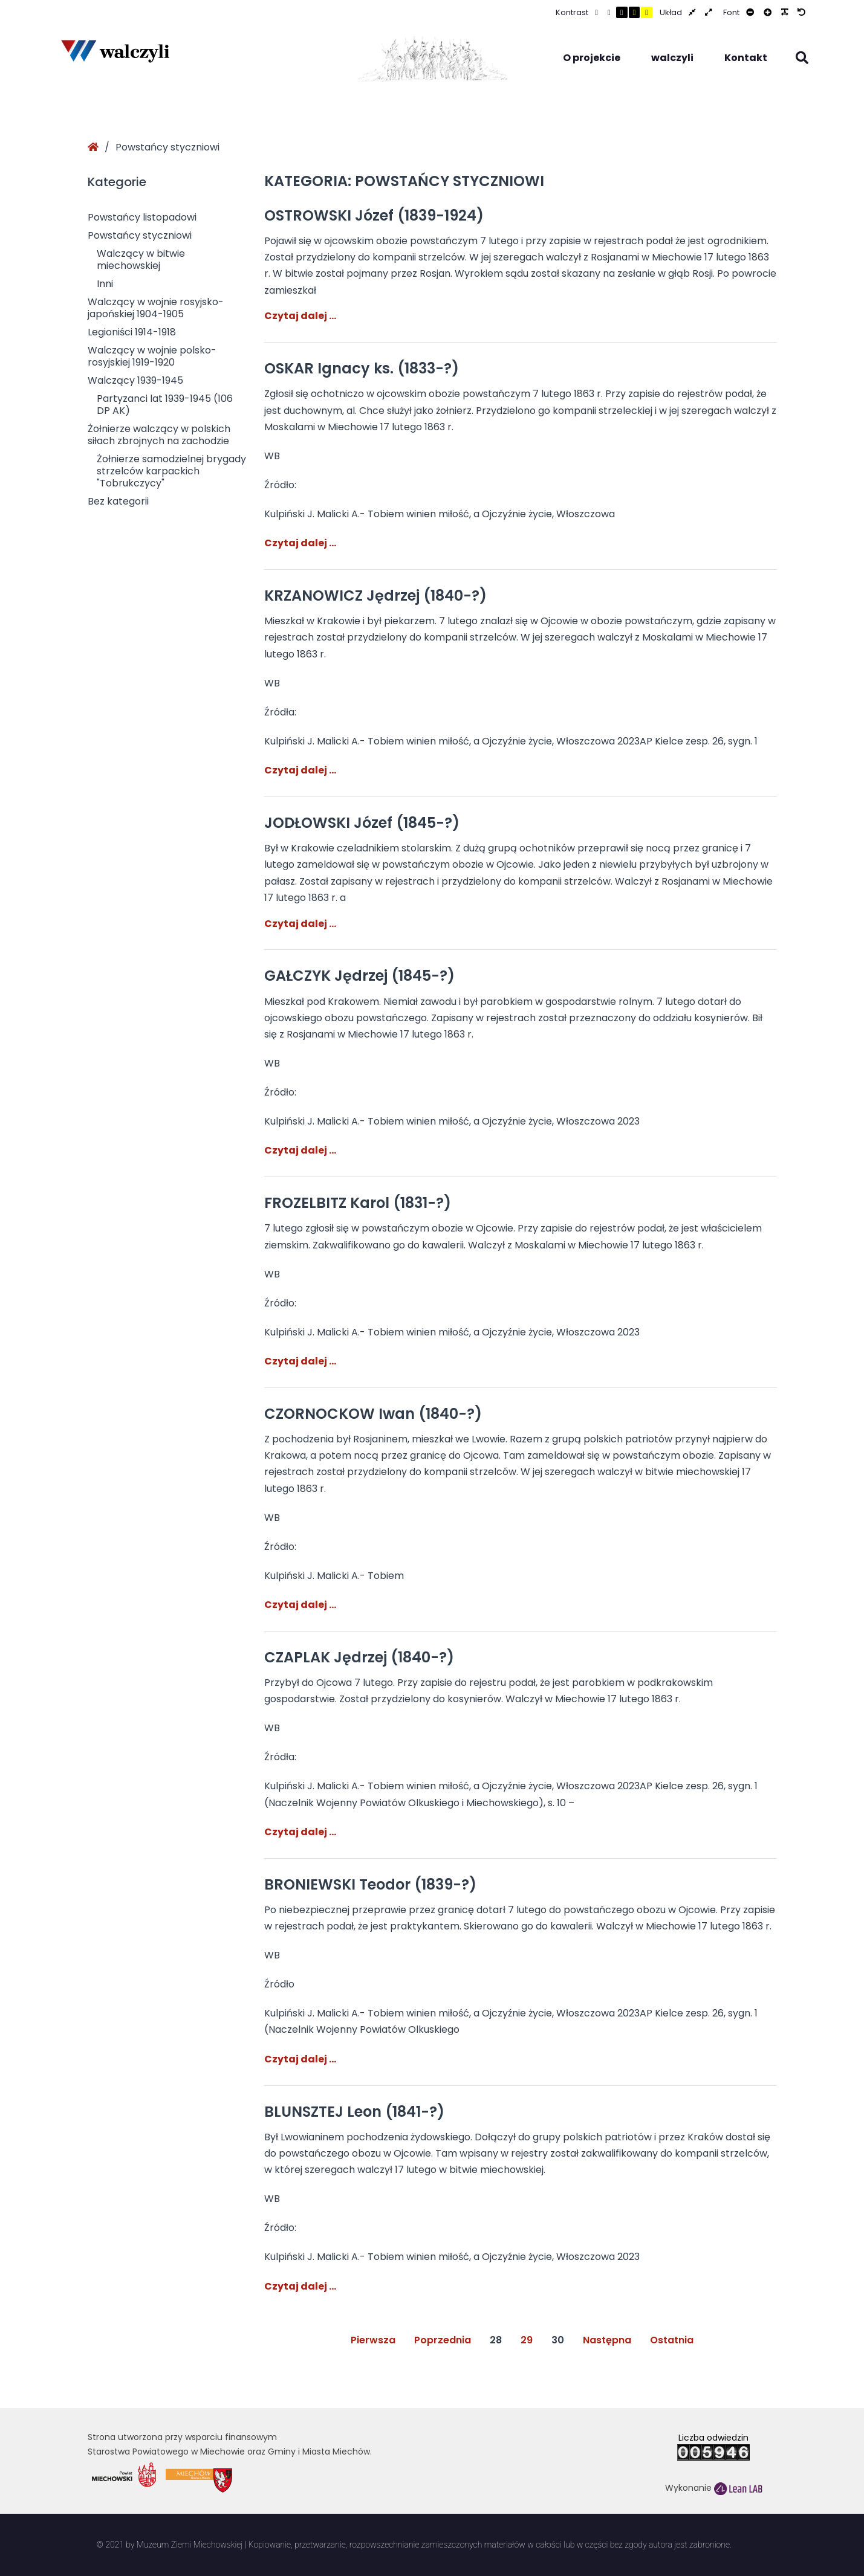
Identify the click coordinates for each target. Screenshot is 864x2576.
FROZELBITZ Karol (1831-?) (357, 1203)
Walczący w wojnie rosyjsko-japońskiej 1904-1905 (156, 308)
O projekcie (591, 58)
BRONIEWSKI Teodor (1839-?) (370, 1884)
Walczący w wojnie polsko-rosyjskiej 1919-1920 (152, 356)
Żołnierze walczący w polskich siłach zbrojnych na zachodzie (159, 435)
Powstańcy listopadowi (142, 217)
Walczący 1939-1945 (135, 380)
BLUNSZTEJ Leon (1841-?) (354, 2112)
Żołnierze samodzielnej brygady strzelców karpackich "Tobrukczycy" (171, 471)
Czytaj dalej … (300, 316)
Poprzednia (442, 2340)
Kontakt (745, 58)
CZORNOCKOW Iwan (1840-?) (373, 1414)
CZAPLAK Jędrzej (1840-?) (359, 1657)
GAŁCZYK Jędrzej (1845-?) (359, 976)
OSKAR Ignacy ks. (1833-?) (361, 368)
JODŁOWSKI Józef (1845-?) (362, 823)
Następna (607, 2340)
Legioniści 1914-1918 (132, 332)
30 (557, 2340)
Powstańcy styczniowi (140, 235)
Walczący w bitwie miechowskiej (141, 260)
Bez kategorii (118, 501)
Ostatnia (671, 2340)
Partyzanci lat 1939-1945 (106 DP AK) (165, 405)
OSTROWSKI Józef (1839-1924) (374, 215)
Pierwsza (373, 2340)
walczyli (672, 58)
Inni (105, 284)
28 (496, 2340)
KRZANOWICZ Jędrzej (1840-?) (375, 595)
